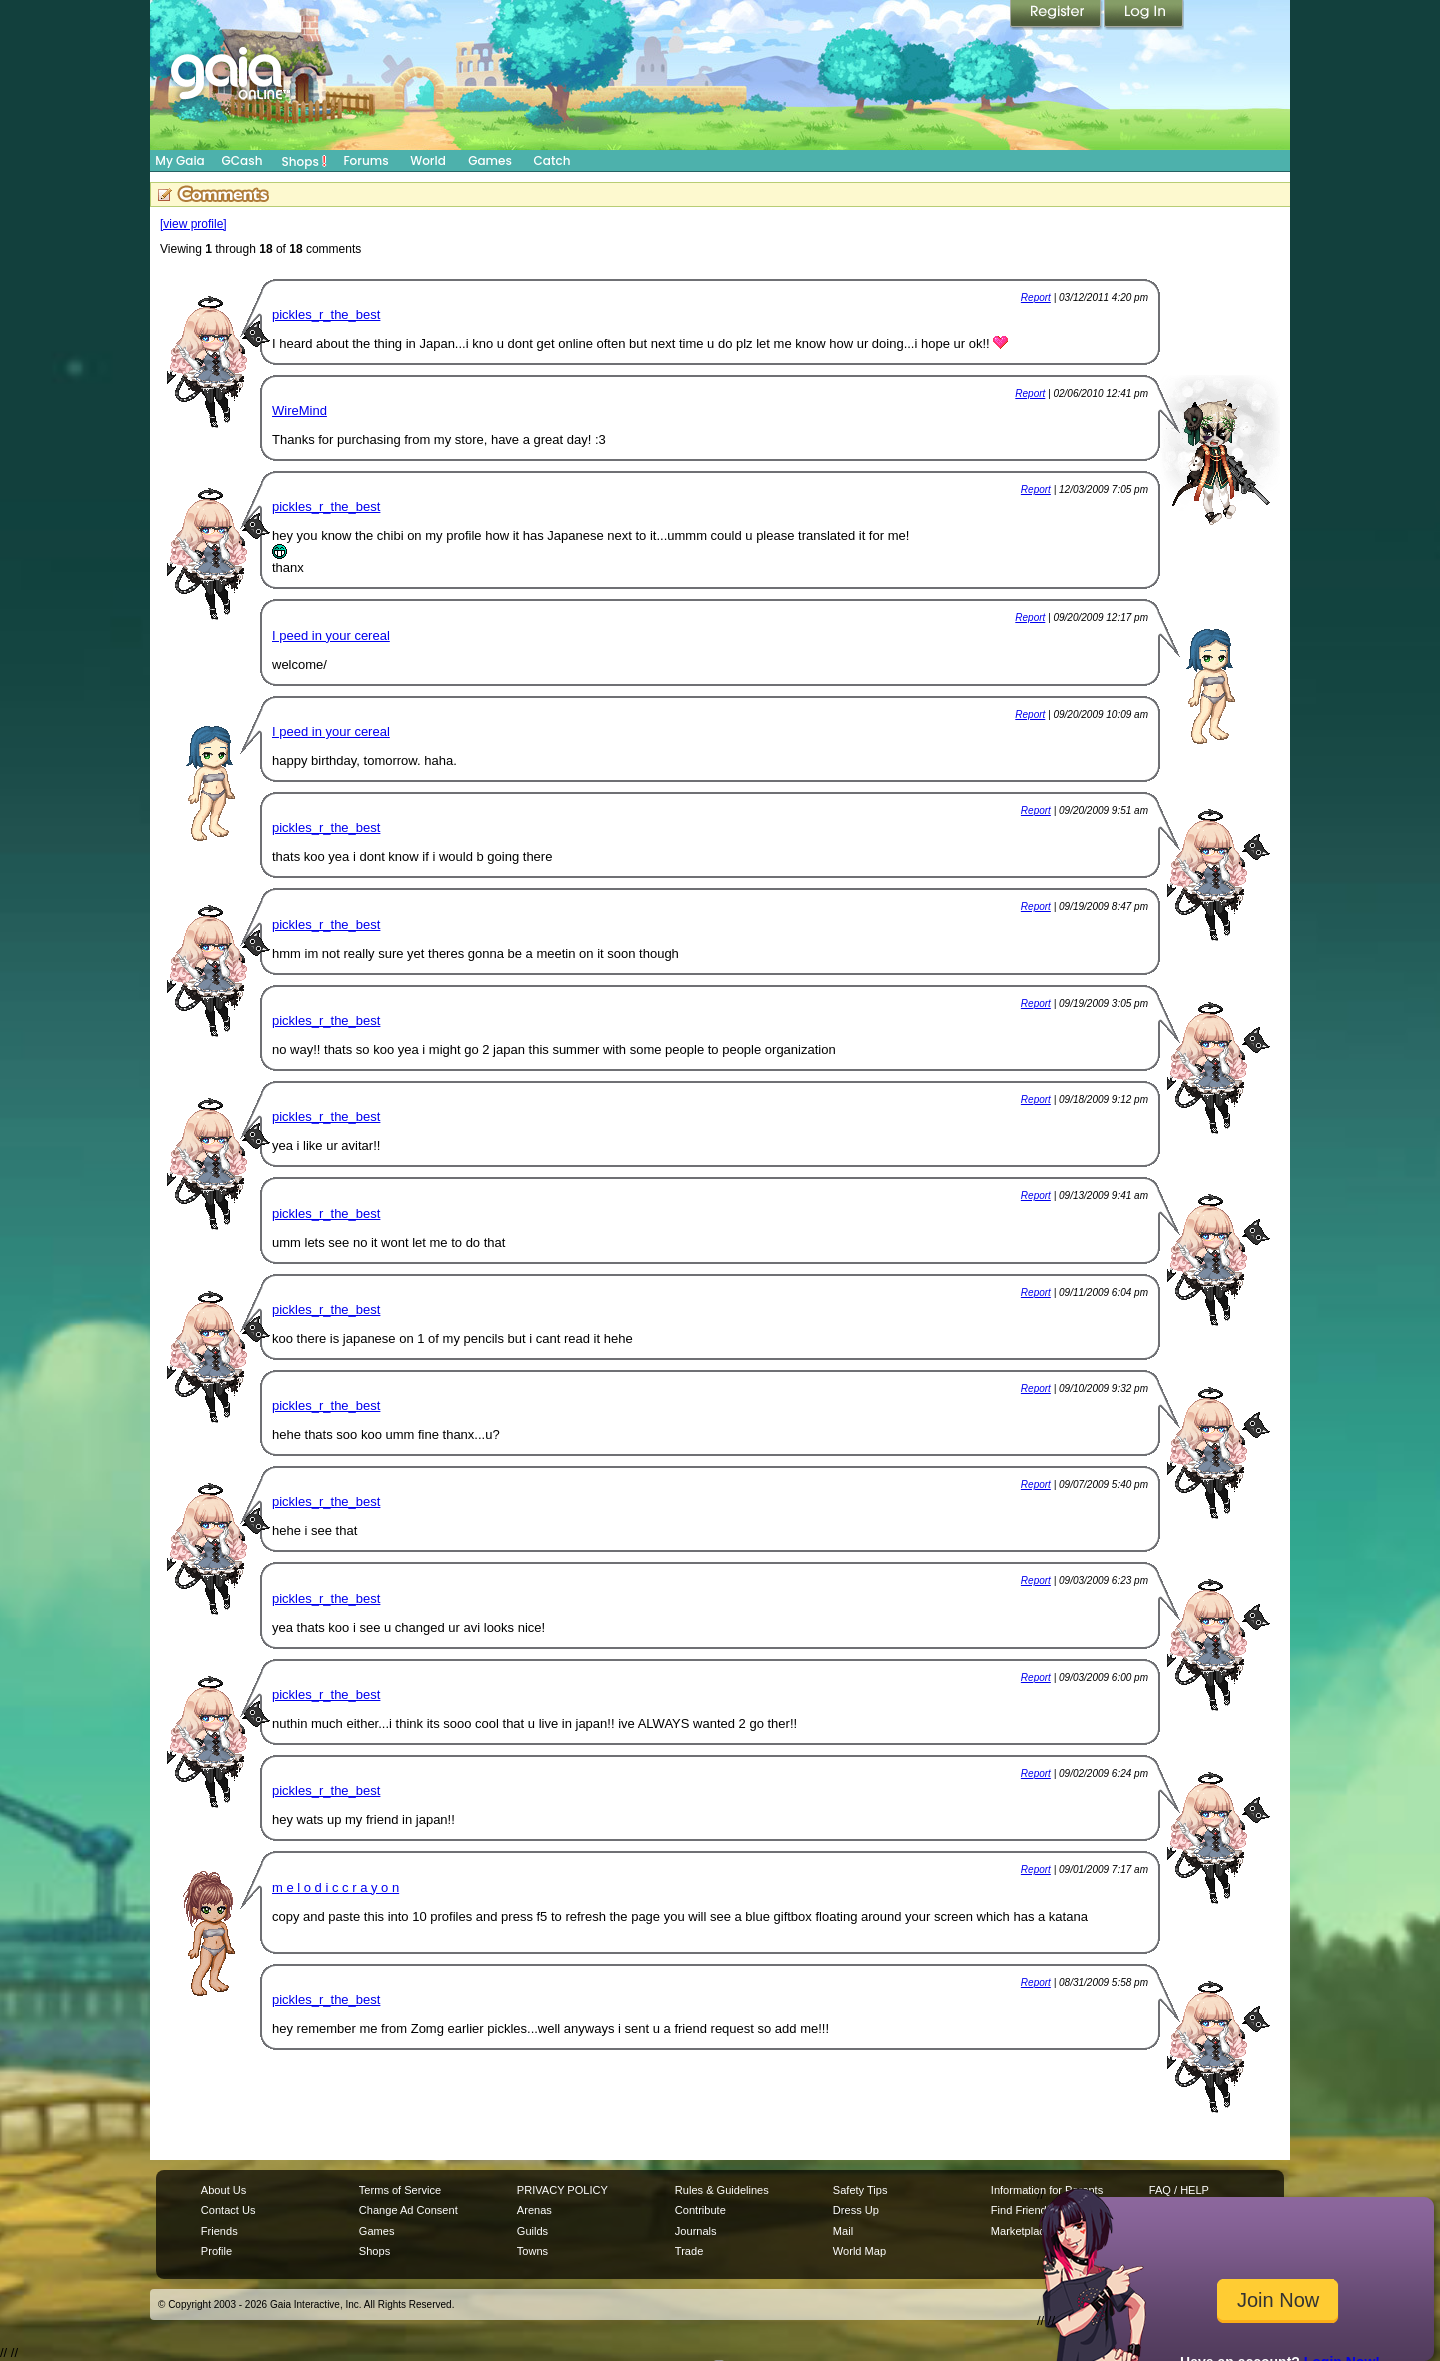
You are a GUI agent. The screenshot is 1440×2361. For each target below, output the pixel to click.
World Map (859, 2251)
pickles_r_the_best (326, 314)
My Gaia (179, 160)
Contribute (700, 2210)
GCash (242, 160)
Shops (304, 161)
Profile (216, 2251)
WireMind (299, 410)
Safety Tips (860, 2190)
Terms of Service (400, 2190)
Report (1036, 297)
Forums (365, 160)
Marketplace (1021, 2231)
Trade (689, 2251)
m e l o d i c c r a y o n (335, 1887)
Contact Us (228, 2210)
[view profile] (193, 224)
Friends (219, 2231)
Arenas (534, 2210)
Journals (696, 2231)
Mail (843, 2231)
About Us (223, 2190)
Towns (532, 2251)
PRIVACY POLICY (562, 2190)
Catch (552, 160)
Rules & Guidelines (722, 2190)
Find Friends (1021, 2210)
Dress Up (856, 2210)
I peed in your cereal (331, 635)
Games (490, 160)
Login (1144, 15)
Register (1057, 15)
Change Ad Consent (408, 2210)
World (428, 160)
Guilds (532, 2231)
